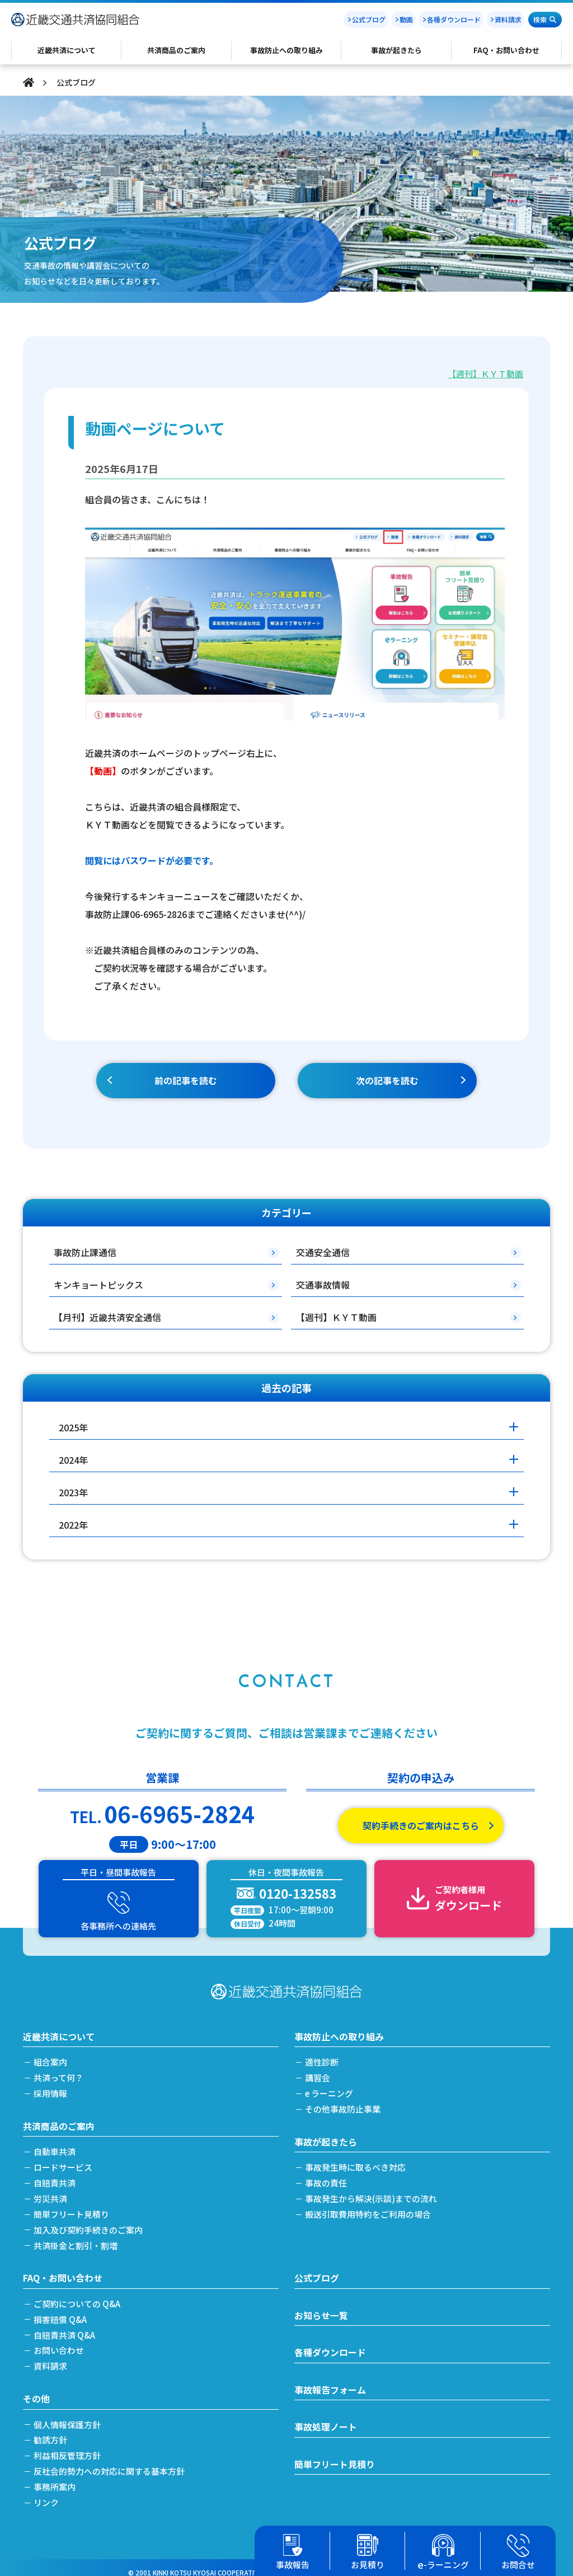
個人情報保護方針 (67, 2416)
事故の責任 (326, 2177)
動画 (406, 19)
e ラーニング (330, 2088)
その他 (36, 2390)
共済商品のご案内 (59, 2120)
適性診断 (322, 2057)
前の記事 (185, 1081)
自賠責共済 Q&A (65, 2327)
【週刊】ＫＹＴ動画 (485, 374)
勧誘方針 (51, 2431)
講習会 (318, 2072)
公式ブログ (369, 19)
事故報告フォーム (330, 2382)
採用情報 (51, 2088)
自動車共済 (55, 2146)
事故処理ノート (325, 2420)
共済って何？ (59, 2072)
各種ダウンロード (454, 19)
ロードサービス (63, 2161)
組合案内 (51, 2057)
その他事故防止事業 (343, 2103)
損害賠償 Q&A (60, 2311)
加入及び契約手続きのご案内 (88, 2223)
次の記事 (387, 1081)
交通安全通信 (323, 1252)
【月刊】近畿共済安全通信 (107, 1317)
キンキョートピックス (98, 1284)
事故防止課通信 (85, 1252)
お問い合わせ (59, 2342)
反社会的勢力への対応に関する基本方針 (109, 2462)
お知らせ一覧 (321, 2308)
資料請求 (508, 19)
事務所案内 (55, 2477)
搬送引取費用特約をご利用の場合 (368, 2207)
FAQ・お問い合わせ (62, 2270)
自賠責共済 (55, 2177)
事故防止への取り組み (339, 2031)
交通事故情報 (323, 1284)
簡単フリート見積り (72, 2207)
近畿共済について (59, 2031)
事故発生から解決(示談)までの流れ (372, 2192)
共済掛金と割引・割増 (76, 2238)
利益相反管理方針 (67, 2446)
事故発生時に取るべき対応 (356, 2161)
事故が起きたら (325, 2136)
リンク (46, 2493)
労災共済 (51, 2192)
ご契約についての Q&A (77, 2296)
